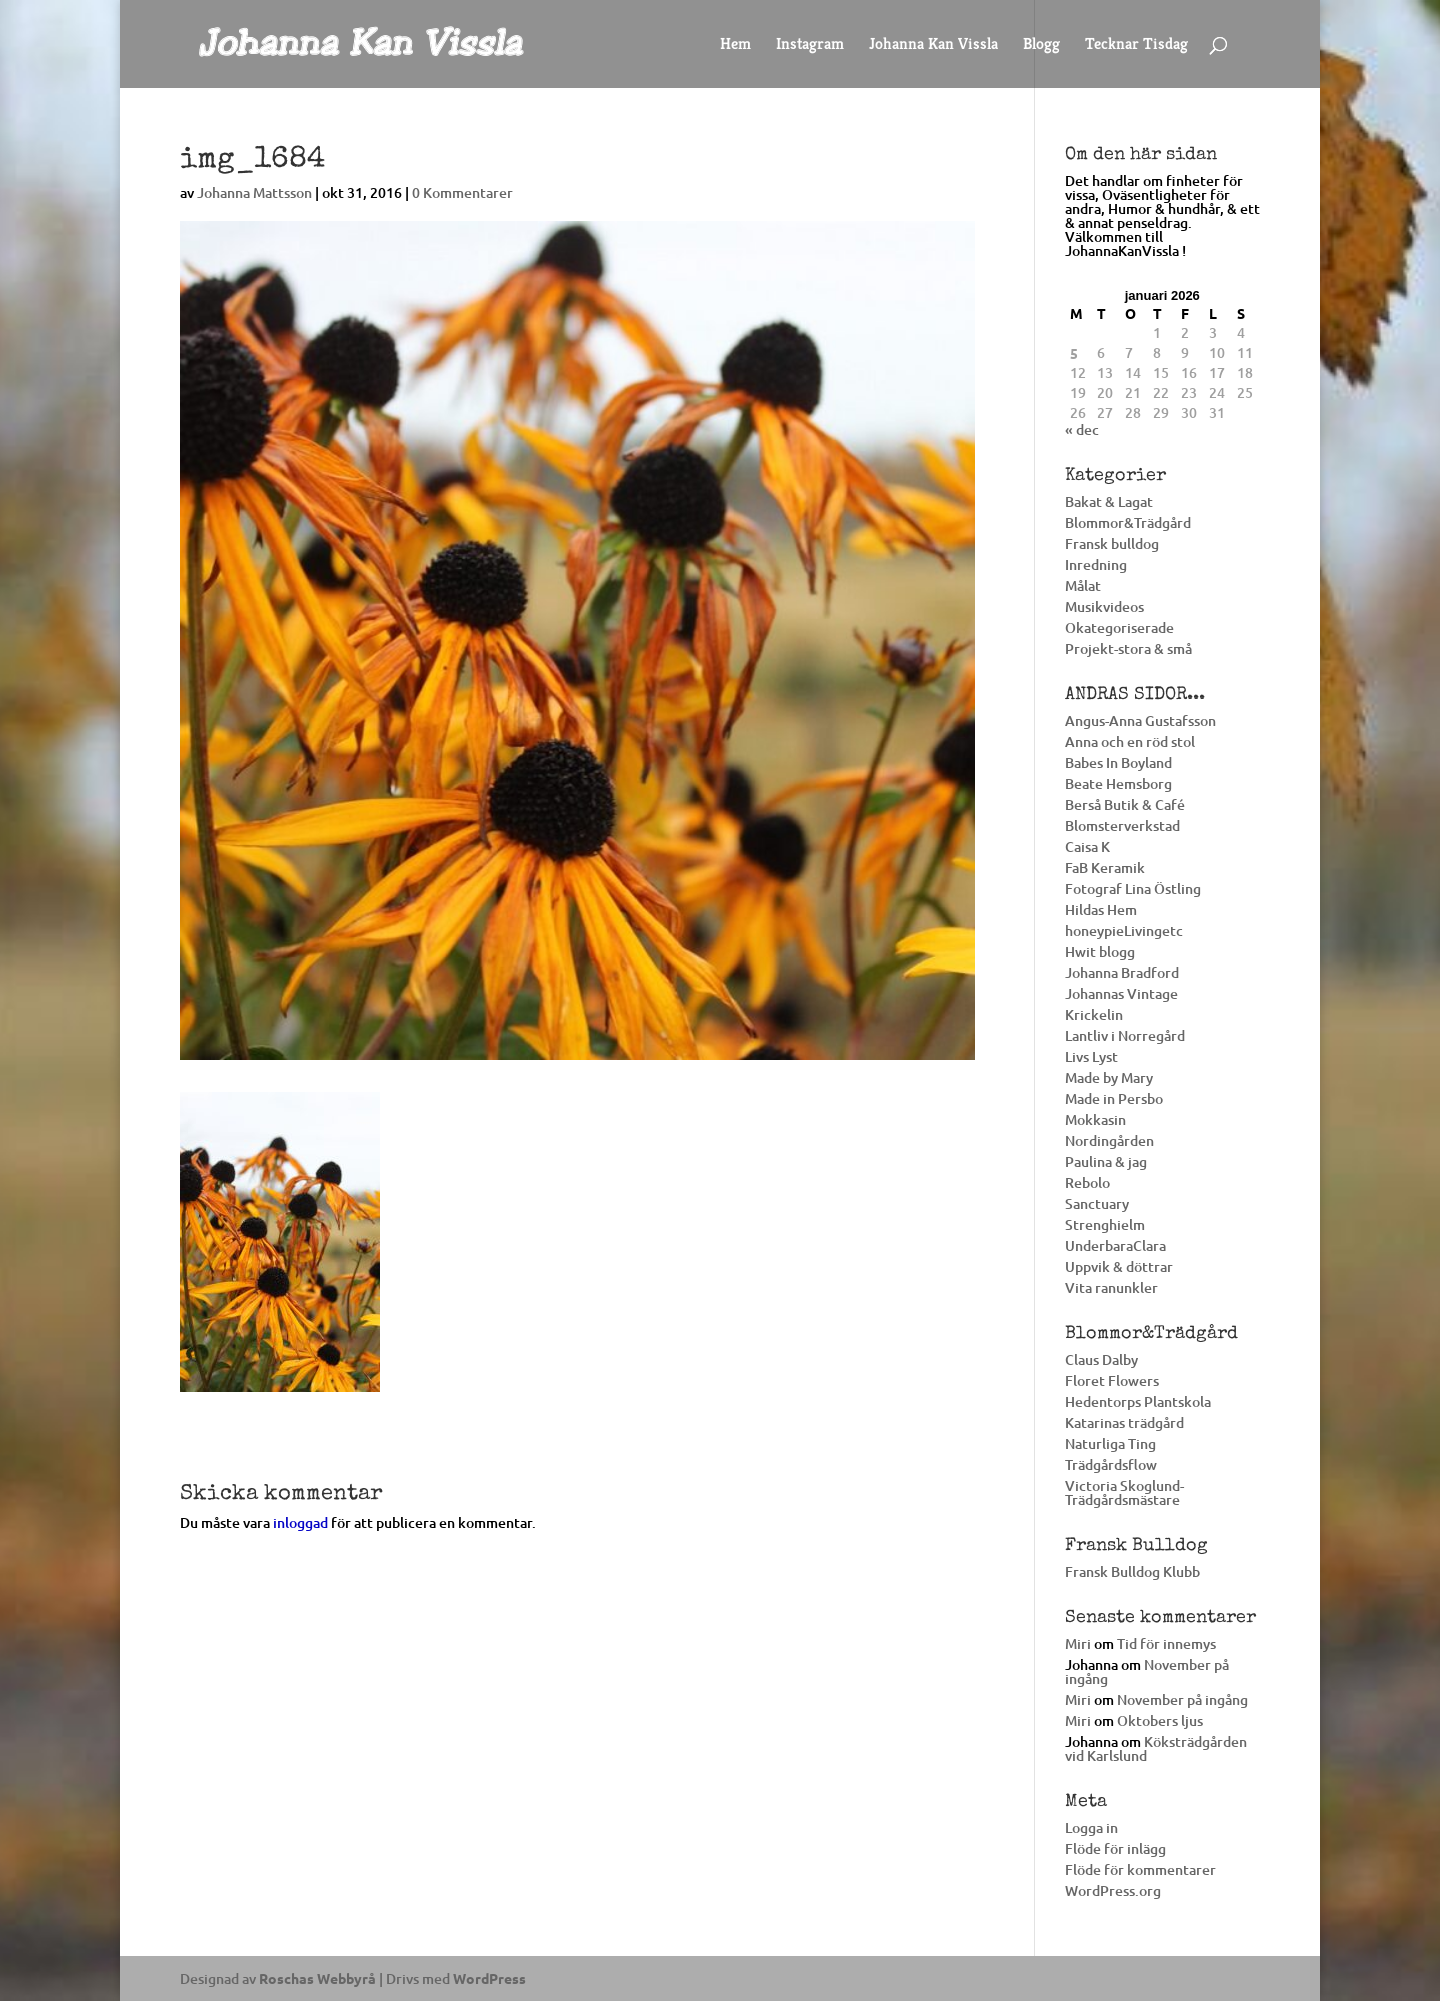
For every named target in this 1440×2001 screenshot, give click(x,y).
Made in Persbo (1114, 1098)
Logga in (1091, 1827)
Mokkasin (1095, 1119)
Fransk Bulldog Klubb (1132, 1571)
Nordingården (1109, 1140)
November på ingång (1147, 1671)
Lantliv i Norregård (1125, 1035)
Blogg (1041, 45)
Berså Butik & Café (1125, 804)
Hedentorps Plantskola (1138, 1401)
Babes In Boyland (1118, 762)
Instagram (810, 45)
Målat (1083, 585)
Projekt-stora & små (1128, 648)
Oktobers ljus (1160, 1720)
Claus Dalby (1101, 1359)
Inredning (1096, 564)
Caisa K (1087, 846)
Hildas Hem (1101, 909)
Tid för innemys (1166, 1643)
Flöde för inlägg (1115, 1848)
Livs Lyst (1091, 1056)
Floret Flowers (1112, 1380)
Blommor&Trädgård (1128, 522)
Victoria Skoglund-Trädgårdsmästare (1124, 1492)
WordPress (489, 1978)
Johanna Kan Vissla (933, 45)
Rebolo (1087, 1182)
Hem (735, 45)
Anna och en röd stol (1130, 741)
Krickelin (1094, 1014)
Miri (1078, 1643)
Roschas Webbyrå (317, 1978)
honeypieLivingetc (1124, 930)
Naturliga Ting (1110, 1443)
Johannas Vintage (1121, 993)
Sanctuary (1097, 1203)
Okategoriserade (1119, 627)
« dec (1082, 429)
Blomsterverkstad (1122, 825)
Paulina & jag (1106, 1161)
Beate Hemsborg (1118, 783)
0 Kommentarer (462, 192)
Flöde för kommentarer (1140, 1869)
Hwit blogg (1100, 951)
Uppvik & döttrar (1119, 1266)
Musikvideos (1104, 606)
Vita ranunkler (1111, 1287)
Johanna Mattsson (254, 192)
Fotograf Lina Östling (1133, 888)
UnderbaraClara (1115, 1245)
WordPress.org (1113, 1890)
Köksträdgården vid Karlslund (1156, 1748)
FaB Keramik (1105, 867)
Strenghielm (1105, 1224)
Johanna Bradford (1122, 972)
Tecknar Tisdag (1136, 45)
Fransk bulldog (1112, 543)
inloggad (300, 1522)
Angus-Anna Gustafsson (1140, 720)
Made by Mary (1109, 1077)
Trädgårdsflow (1111, 1464)
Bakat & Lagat (1109, 501)
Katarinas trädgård (1124, 1422)
